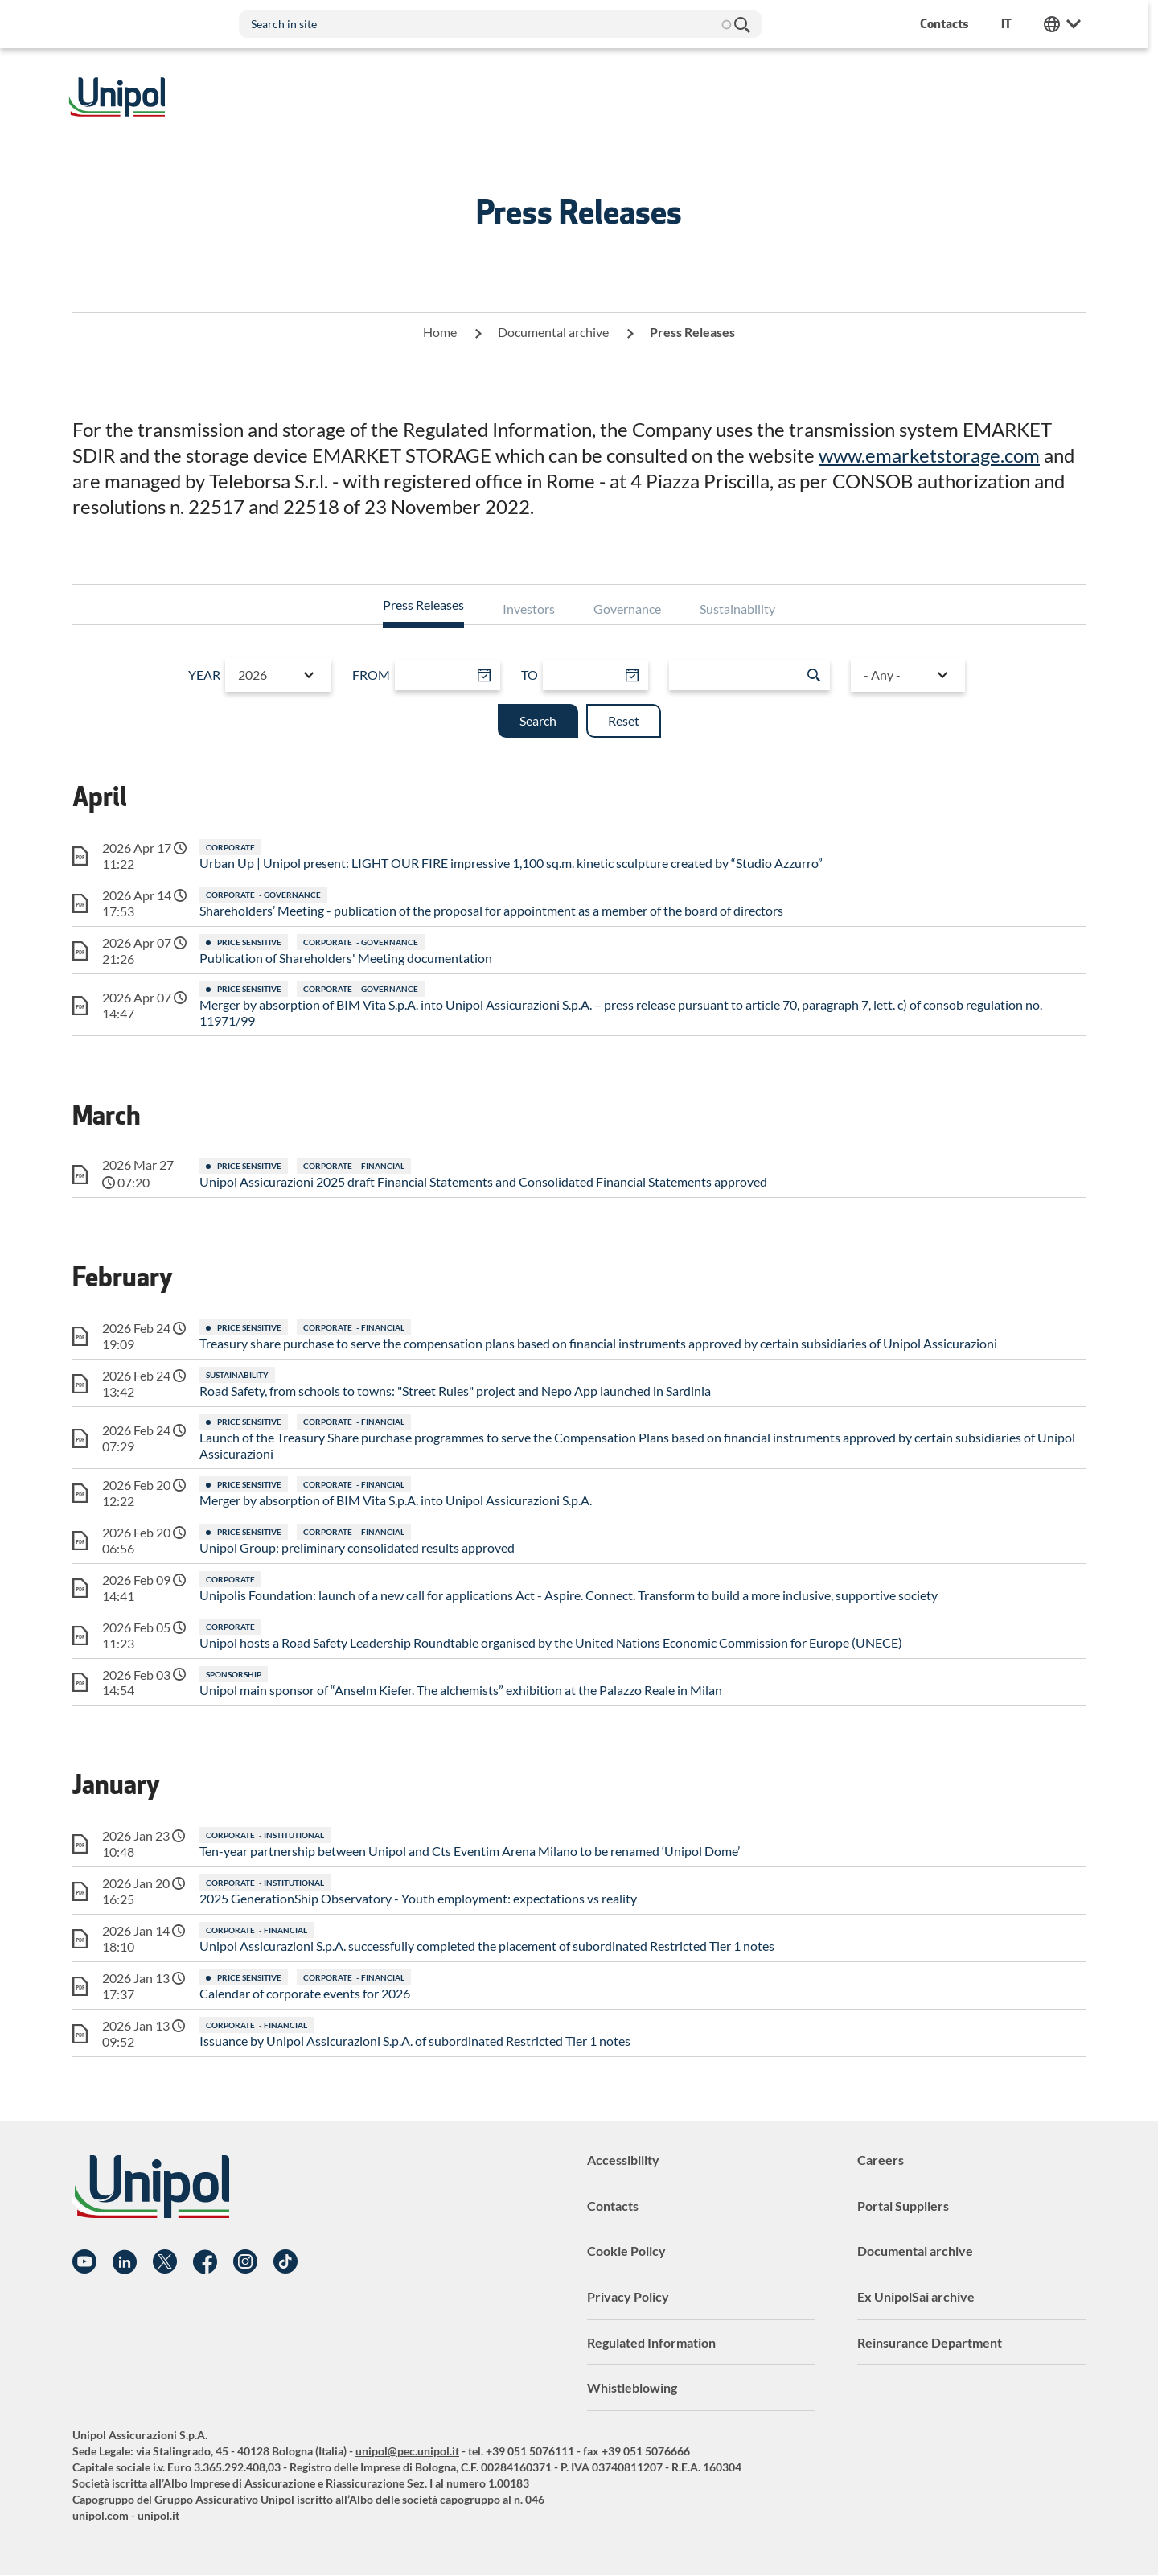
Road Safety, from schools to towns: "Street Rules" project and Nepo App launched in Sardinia (455, 1390)
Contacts (613, 2205)
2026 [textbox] (253, 674)
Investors (529, 608)
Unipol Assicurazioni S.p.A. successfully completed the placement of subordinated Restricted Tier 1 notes (486, 1945)
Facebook (205, 2262)
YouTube (84, 2262)
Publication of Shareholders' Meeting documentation (345, 957)
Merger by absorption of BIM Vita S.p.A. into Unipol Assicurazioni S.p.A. (395, 1500)
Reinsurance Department (929, 2342)
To (529, 674)
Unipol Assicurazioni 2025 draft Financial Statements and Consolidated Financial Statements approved (483, 1181)
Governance (627, 608)
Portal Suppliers (903, 2205)
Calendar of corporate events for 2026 (304, 1993)
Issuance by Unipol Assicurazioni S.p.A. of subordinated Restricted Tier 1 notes (414, 2040)
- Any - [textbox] (881, 674)
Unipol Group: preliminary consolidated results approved (357, 1547)
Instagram (245, 2262)
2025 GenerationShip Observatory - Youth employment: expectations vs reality (418, 1898)
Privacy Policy (628, 2296)
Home (440, 331)
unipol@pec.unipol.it (407, 2451)
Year (205, 674)
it (1011, 23)
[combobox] (279, 675)
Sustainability (737, 608)
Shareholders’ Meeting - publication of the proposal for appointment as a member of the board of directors (491, 910)
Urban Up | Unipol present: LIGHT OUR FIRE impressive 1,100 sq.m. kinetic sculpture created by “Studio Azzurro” (511, 862)
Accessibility (623, 2159)
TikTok (285, 2262)
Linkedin (125, 2262)
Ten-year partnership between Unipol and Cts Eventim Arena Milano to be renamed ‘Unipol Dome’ (469, 1850)
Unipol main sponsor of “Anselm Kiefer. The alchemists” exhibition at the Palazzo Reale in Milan (460, 1689)
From (372, 674)
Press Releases (423, 604)
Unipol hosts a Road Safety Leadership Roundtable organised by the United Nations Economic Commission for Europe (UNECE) (550, 1642)
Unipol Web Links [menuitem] (1067, 24)
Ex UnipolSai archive (916, 2296)
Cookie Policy (626, 2250)
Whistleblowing (632, 2387)
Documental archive (553, 331)
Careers (880, 2159)
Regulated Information (651, 2342)
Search (746, 24)
